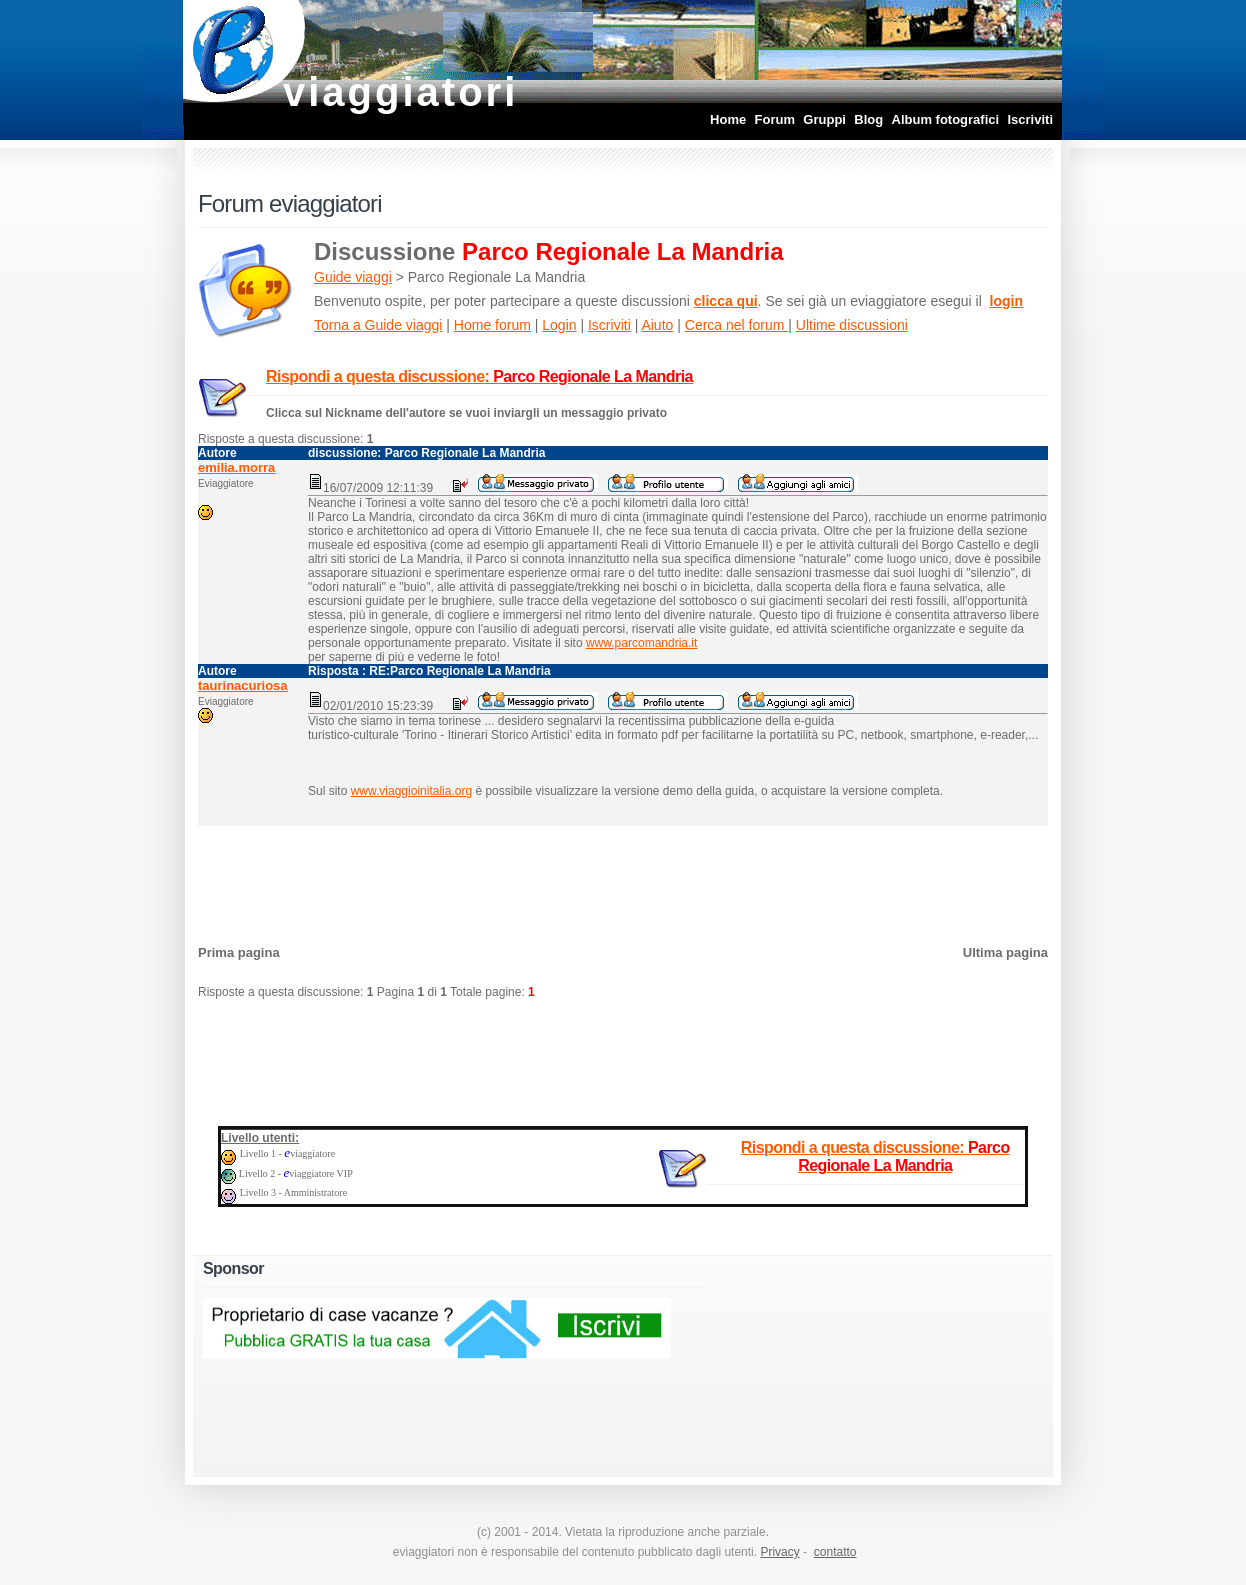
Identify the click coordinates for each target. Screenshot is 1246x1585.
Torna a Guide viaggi (378, 325)
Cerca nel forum (736, 325)
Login (559, 325)
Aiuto (657, 325)
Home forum (492, 325)
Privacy (779, 1552)
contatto (835, 1552)
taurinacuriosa (243, 685)
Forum (775, 119)
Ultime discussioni (852, 325)
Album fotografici (946, 119)
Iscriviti (1030, 119)
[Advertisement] (623, 880)
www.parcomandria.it (641, 643)
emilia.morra (236, 467)
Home (728, 119)
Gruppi (824, 119)
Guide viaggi (353, 277)
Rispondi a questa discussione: (479, 376)
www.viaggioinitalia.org (411, 791)
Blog (868, 119)
